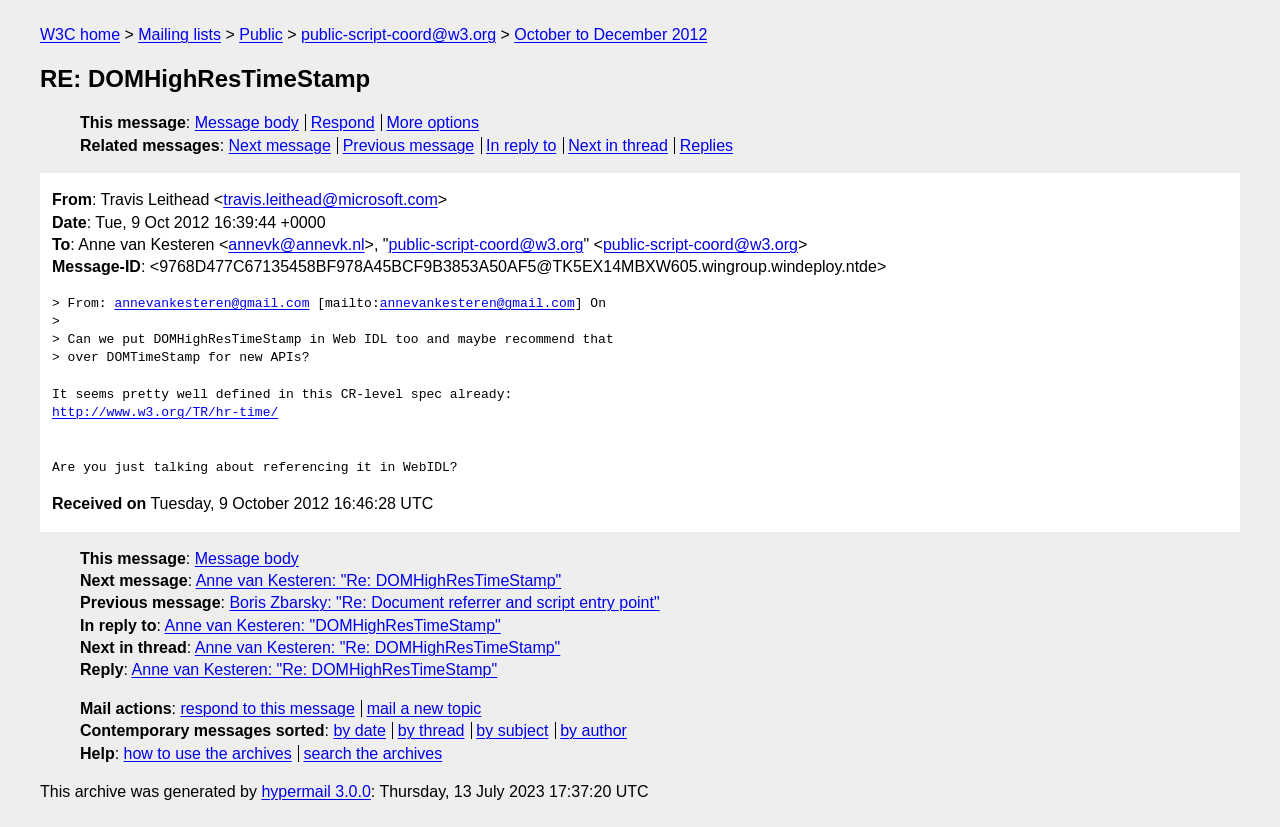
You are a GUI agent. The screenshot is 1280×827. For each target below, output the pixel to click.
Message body (247, 122)
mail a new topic (424, 708)
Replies (706, 145)
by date (359, 730)
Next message (280, 145)
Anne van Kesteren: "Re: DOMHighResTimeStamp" (379, 580)
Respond (343, 122)
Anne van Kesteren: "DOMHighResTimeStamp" (332, 625)
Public (261, 34)
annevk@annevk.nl (296, 244)
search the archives (373, 753)
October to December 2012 (610, 34)
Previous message (409, 145)
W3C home (80, 34)
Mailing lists (179, 34)
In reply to (521, 145)
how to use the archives (208, 753)
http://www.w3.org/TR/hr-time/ (165, 413)
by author (593, 730)
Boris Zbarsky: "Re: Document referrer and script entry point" (444, 602)
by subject (512, 730)
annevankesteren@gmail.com (211, 304)
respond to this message (267, 708)
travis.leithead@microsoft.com (330, 199)
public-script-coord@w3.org (398, 34)
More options (433, 122)
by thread (431, 730)
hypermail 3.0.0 (315, 791)
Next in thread (618, 145)
